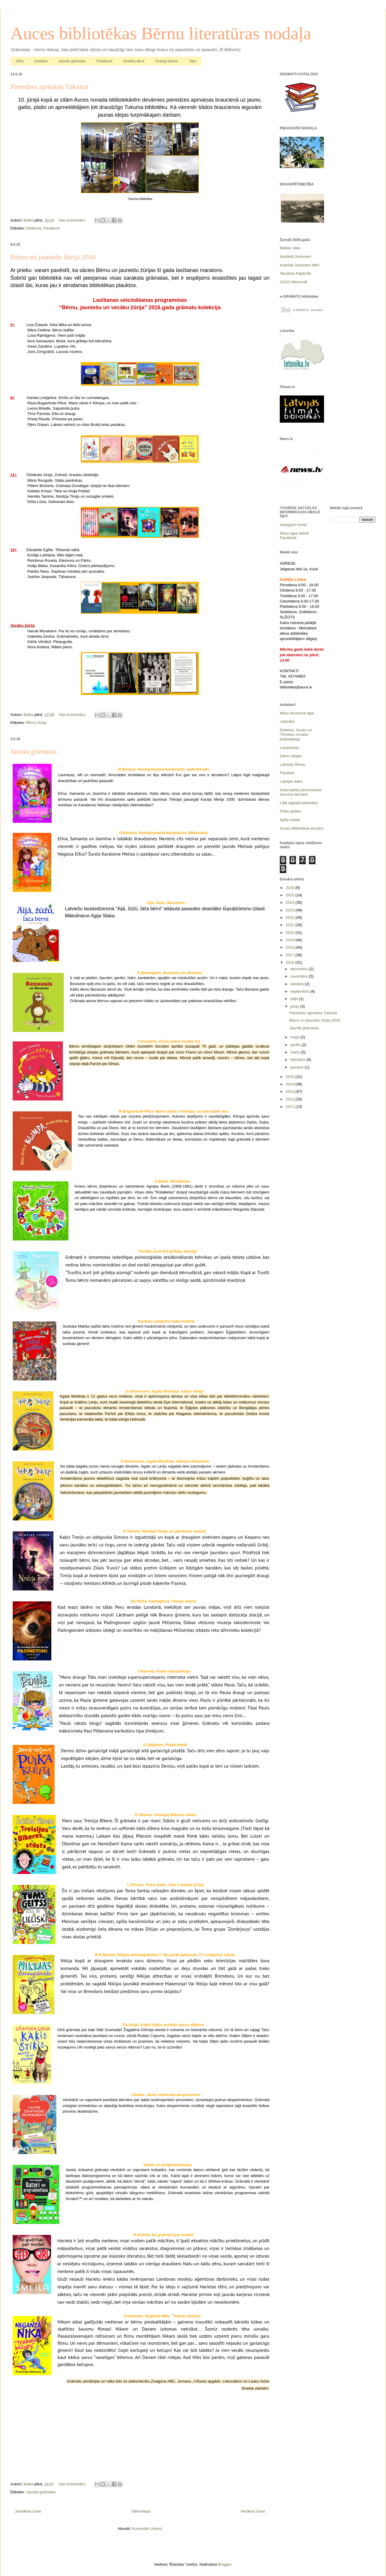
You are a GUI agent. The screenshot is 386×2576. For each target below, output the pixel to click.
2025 (290, 895)
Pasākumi (104, 61)
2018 (290, 947)
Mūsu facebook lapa (297, 713)
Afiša (20, 61)
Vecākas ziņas (253, 2511)
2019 (290, 940)
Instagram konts (293, 524)
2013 (290, 1091)
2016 (290, 962)
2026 (290, 887)
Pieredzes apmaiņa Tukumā (49, 86)
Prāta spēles (290, 811)
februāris (298, 1059)
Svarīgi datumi (166, 61)
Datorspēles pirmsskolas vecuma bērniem (301, 792)
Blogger (224, 2564)
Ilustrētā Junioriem (295, 256)
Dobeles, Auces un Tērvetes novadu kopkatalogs (296, 734)
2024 (290, 902)
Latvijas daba (291, 781)
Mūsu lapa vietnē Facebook (294, 535)
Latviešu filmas (292, 764)
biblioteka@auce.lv (296, 687)
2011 (290, 1106)
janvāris (297, 1067)
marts (295, 1052)
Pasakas (287, 773)
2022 (290, 917)
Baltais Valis (290, 248)
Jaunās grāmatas (72, 61)
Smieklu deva (133, 61)
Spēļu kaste (290, 820)
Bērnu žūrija (36, 722)
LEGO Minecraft (293, 282)
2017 (290, 955)
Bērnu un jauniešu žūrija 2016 (53, 257)
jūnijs (295, 1006)
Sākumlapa (141, 2511)
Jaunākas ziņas (28, 2511)
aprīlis (296, 1045)
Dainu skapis (291, 756)
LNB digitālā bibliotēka (299, 803)
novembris (299, 976)
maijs (295, 1037)
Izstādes (41, 61)
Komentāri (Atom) (147, 2528)
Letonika (287, 721)
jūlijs (294, 998)
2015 (290, 1076)
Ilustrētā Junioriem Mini (299, 265)
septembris (300, 991)
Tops (192, 61)
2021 (290, 925)
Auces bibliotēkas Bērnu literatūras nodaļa (160, 33)
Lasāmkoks (289, 747)
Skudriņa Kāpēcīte (295, 273)
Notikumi (33, 228)
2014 (290, 1084)
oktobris (297, 984)
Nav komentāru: (73, 220)
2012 (290, 1099)
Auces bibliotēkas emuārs (301, 828)
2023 (290, 910)
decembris (299, 969)
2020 (290, 932)
